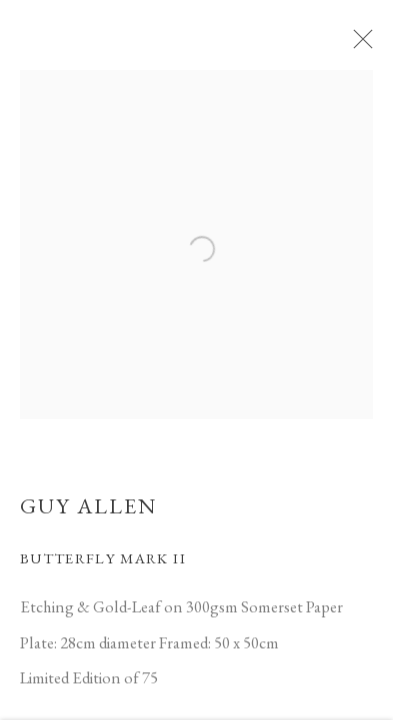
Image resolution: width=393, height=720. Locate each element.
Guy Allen (88, 510)
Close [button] (363, 45)
